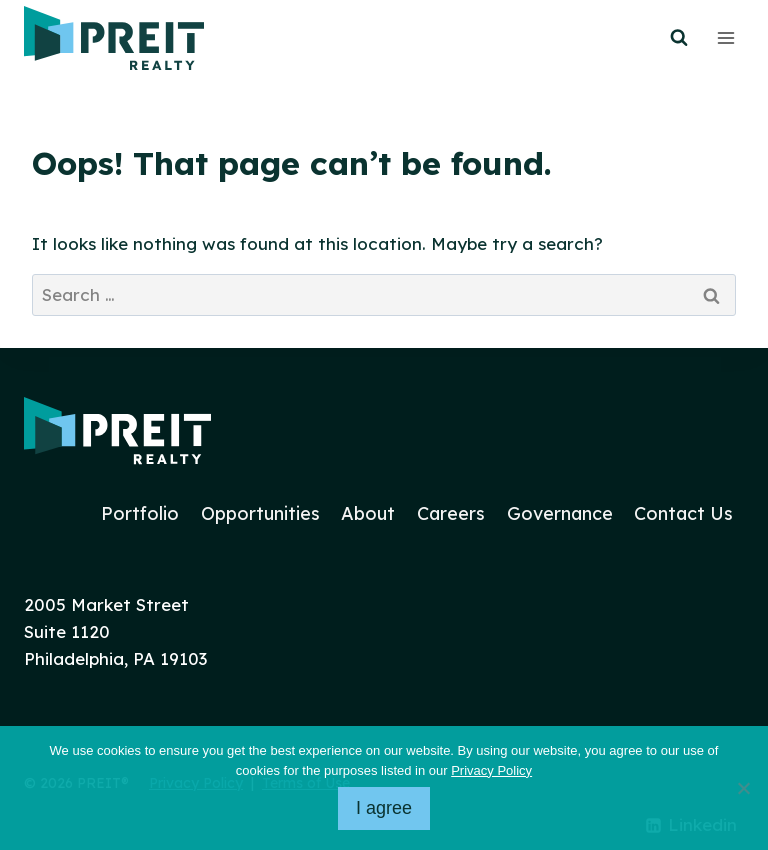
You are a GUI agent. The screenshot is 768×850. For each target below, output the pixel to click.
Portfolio (140, 513)
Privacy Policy (491, 770)
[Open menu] (725, 37)
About (368, 513)
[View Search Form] (679, 38)
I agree (384, 808)
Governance (560, 513)
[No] (743, 788)
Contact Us (683, 513)
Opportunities (260, 513)
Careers (451, 513)
